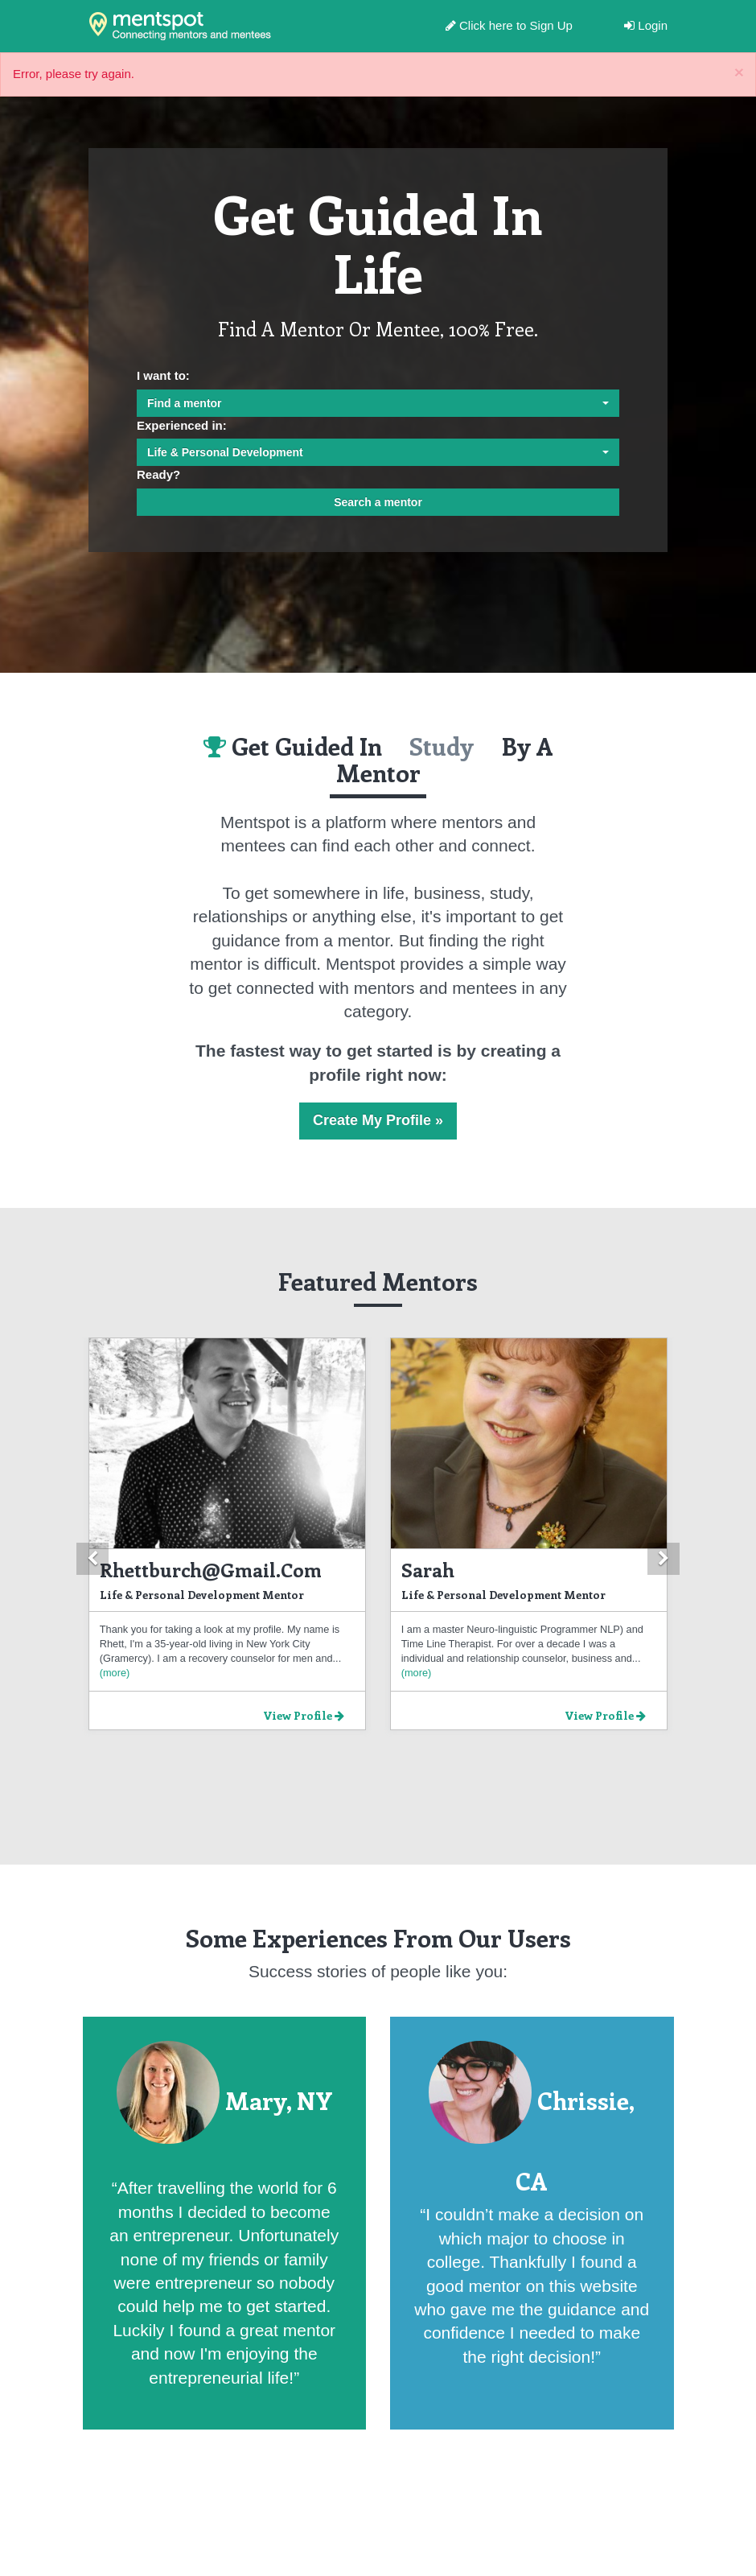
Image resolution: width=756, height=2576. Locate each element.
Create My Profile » (378, 1120)
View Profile (303, 1715)
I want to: (163, 375)
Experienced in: (182, 425)
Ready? (158, 474)
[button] (92, 1559)
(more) (115, 1673)
